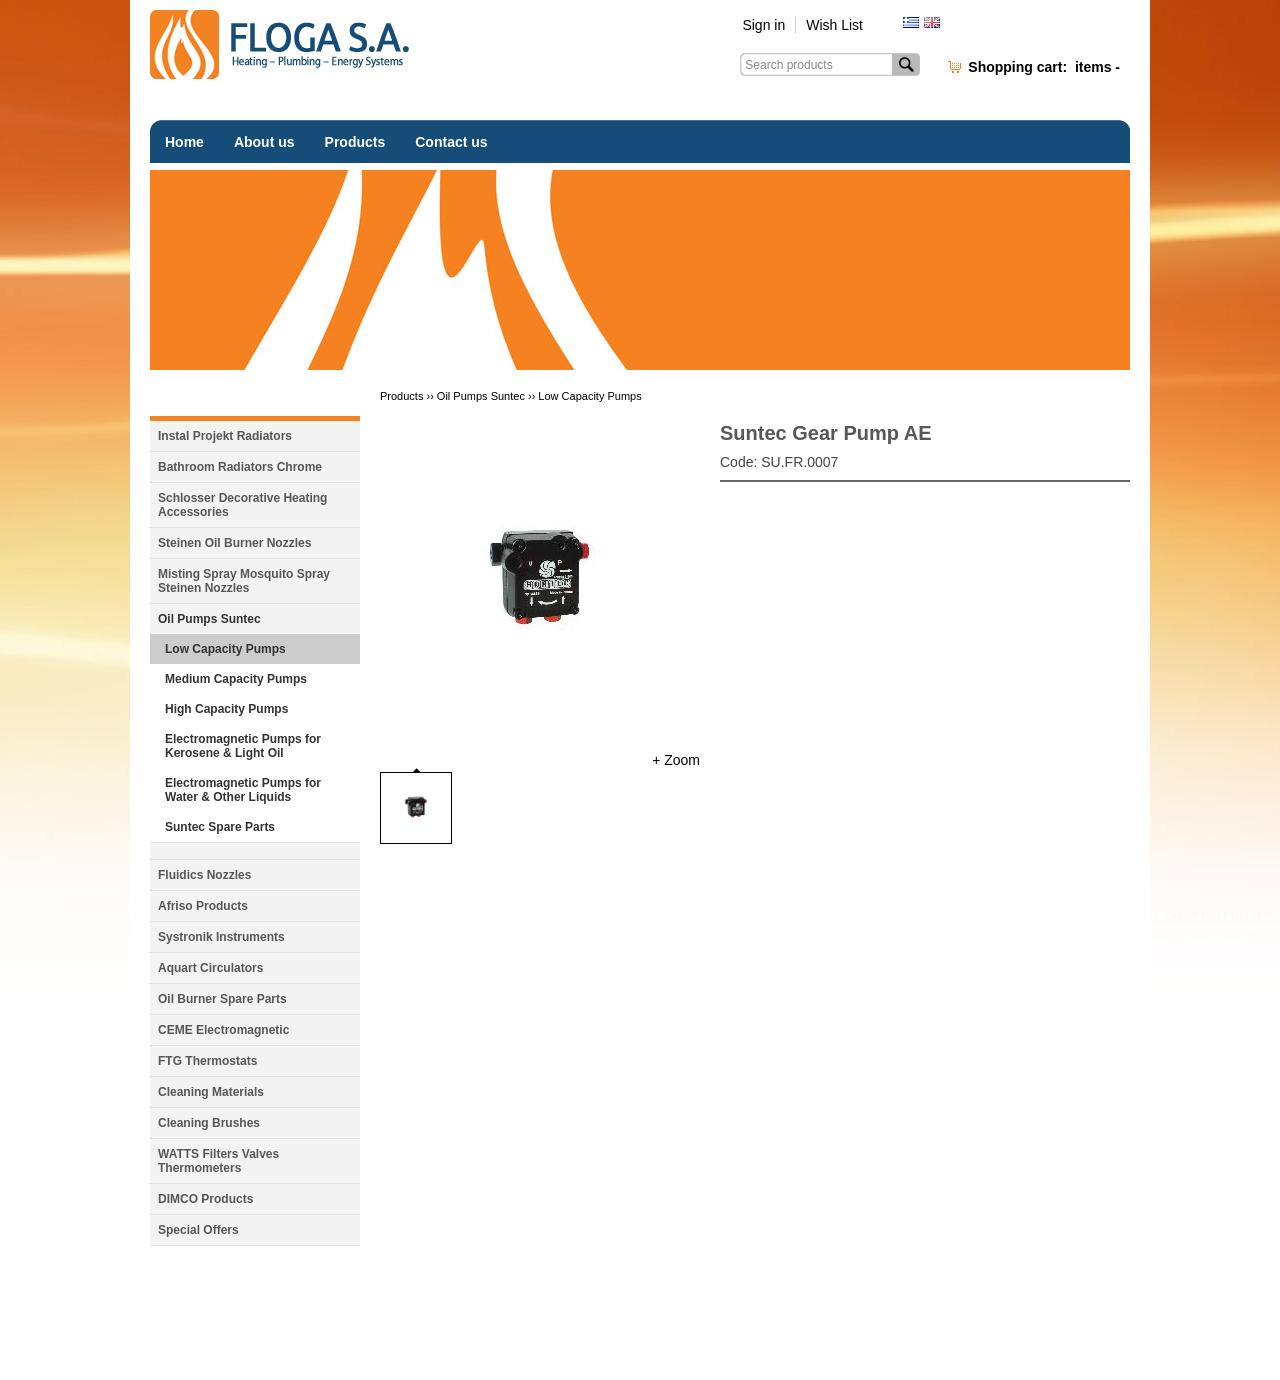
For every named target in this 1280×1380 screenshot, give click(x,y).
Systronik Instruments (221, 937)
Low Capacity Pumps (225, 649)
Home (184, 142)
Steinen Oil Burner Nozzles (234, 543)
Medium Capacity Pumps (236, 679)
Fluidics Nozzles (204, 875)
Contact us (451, 142)
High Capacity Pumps (226, 709)
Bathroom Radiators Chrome (240, 467)
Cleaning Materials (211, 1092)
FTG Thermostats (207, 1061)
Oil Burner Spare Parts (222, 999)
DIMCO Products (205, 1199)
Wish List (834, 25)
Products (355, 142)
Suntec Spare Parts (220, 827)
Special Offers (198, 1230)
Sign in (763, 25)
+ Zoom (676, 760)
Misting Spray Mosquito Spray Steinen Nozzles (244, 581)
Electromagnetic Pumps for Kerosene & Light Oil (243, 746)
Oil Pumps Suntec (209, 619)
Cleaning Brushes (209, 1123)
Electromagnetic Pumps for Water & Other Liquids (243, 790)
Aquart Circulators (210, 968)
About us (264, 142)
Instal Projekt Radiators (225, 436)
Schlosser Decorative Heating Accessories (242, 505)
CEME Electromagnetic (223, 1030)
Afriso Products (203, 906)
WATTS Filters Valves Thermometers (218, 1161)
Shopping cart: (1044, 67)
